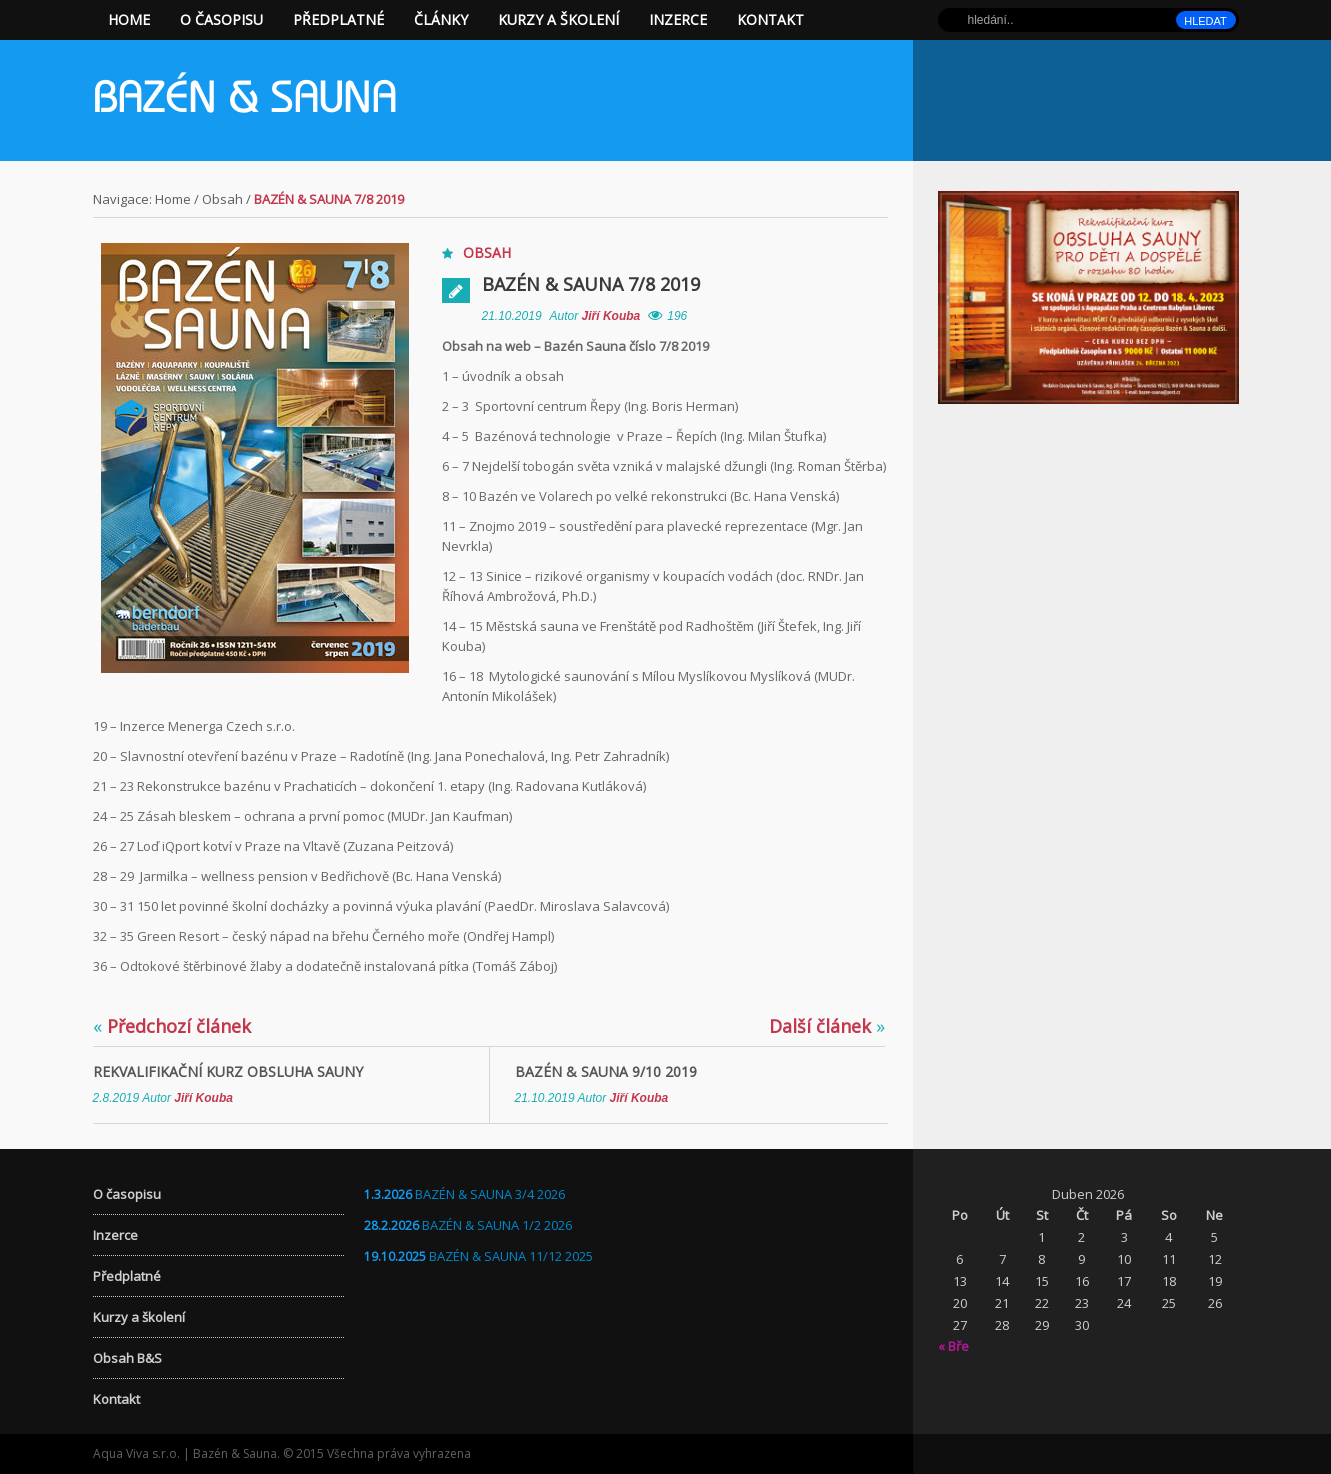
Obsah (222, 199)
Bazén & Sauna (245, 102)
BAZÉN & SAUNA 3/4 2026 (490, 1194)
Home (129, 19)
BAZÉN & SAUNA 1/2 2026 (497, 1225)
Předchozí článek (172, 1026)
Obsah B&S (127, 1358)
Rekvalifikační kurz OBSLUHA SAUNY (228, 1071)
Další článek (827, 1026)
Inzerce (678, 19)
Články (441, 19)
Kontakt (770, 19)
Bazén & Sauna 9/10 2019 (606, 1071)
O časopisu (221, 19)
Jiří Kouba (611, 316)
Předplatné (338, 19)
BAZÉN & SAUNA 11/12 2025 (511, 1256)
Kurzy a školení (558, 19)
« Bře (953, 1346)
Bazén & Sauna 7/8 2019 (591, 284)
